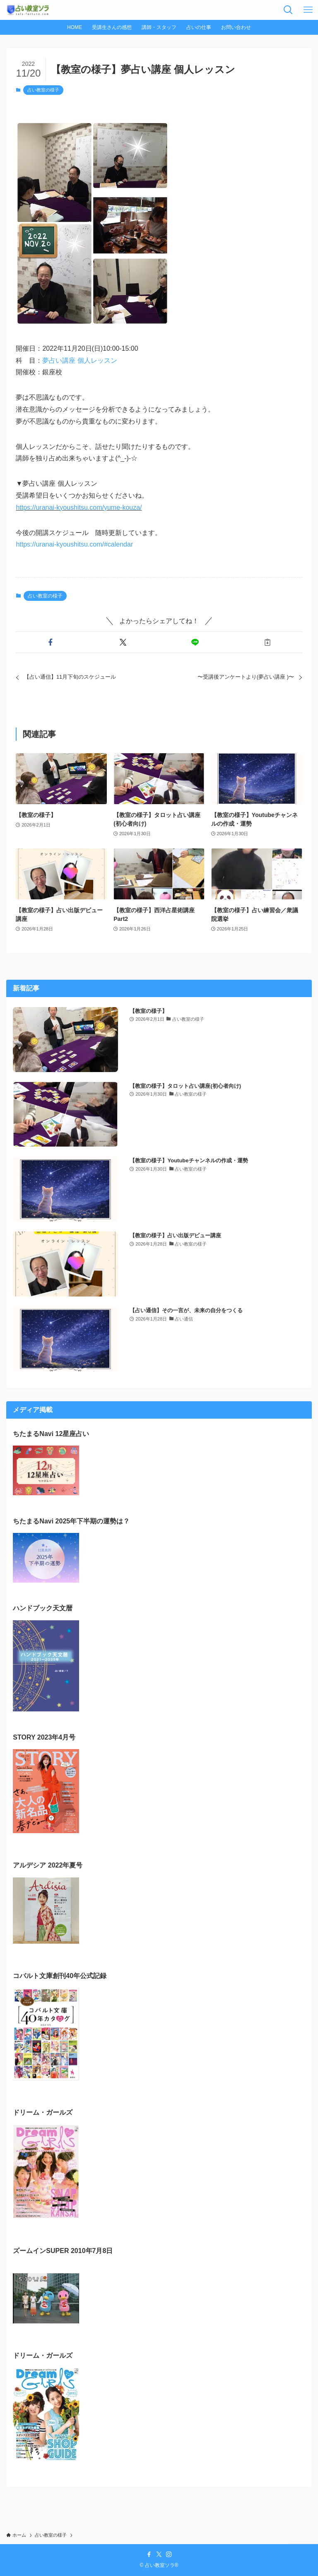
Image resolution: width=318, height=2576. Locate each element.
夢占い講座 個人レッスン (79, 360)
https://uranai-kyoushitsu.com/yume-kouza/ (79, 507)
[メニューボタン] (308, 10)
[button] (50, 642)
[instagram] (169, 2554)
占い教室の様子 (43, 89)
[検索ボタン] (288, 10)
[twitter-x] (159, 2554)
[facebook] (149, 2554)
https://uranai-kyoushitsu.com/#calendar (74, 544)
